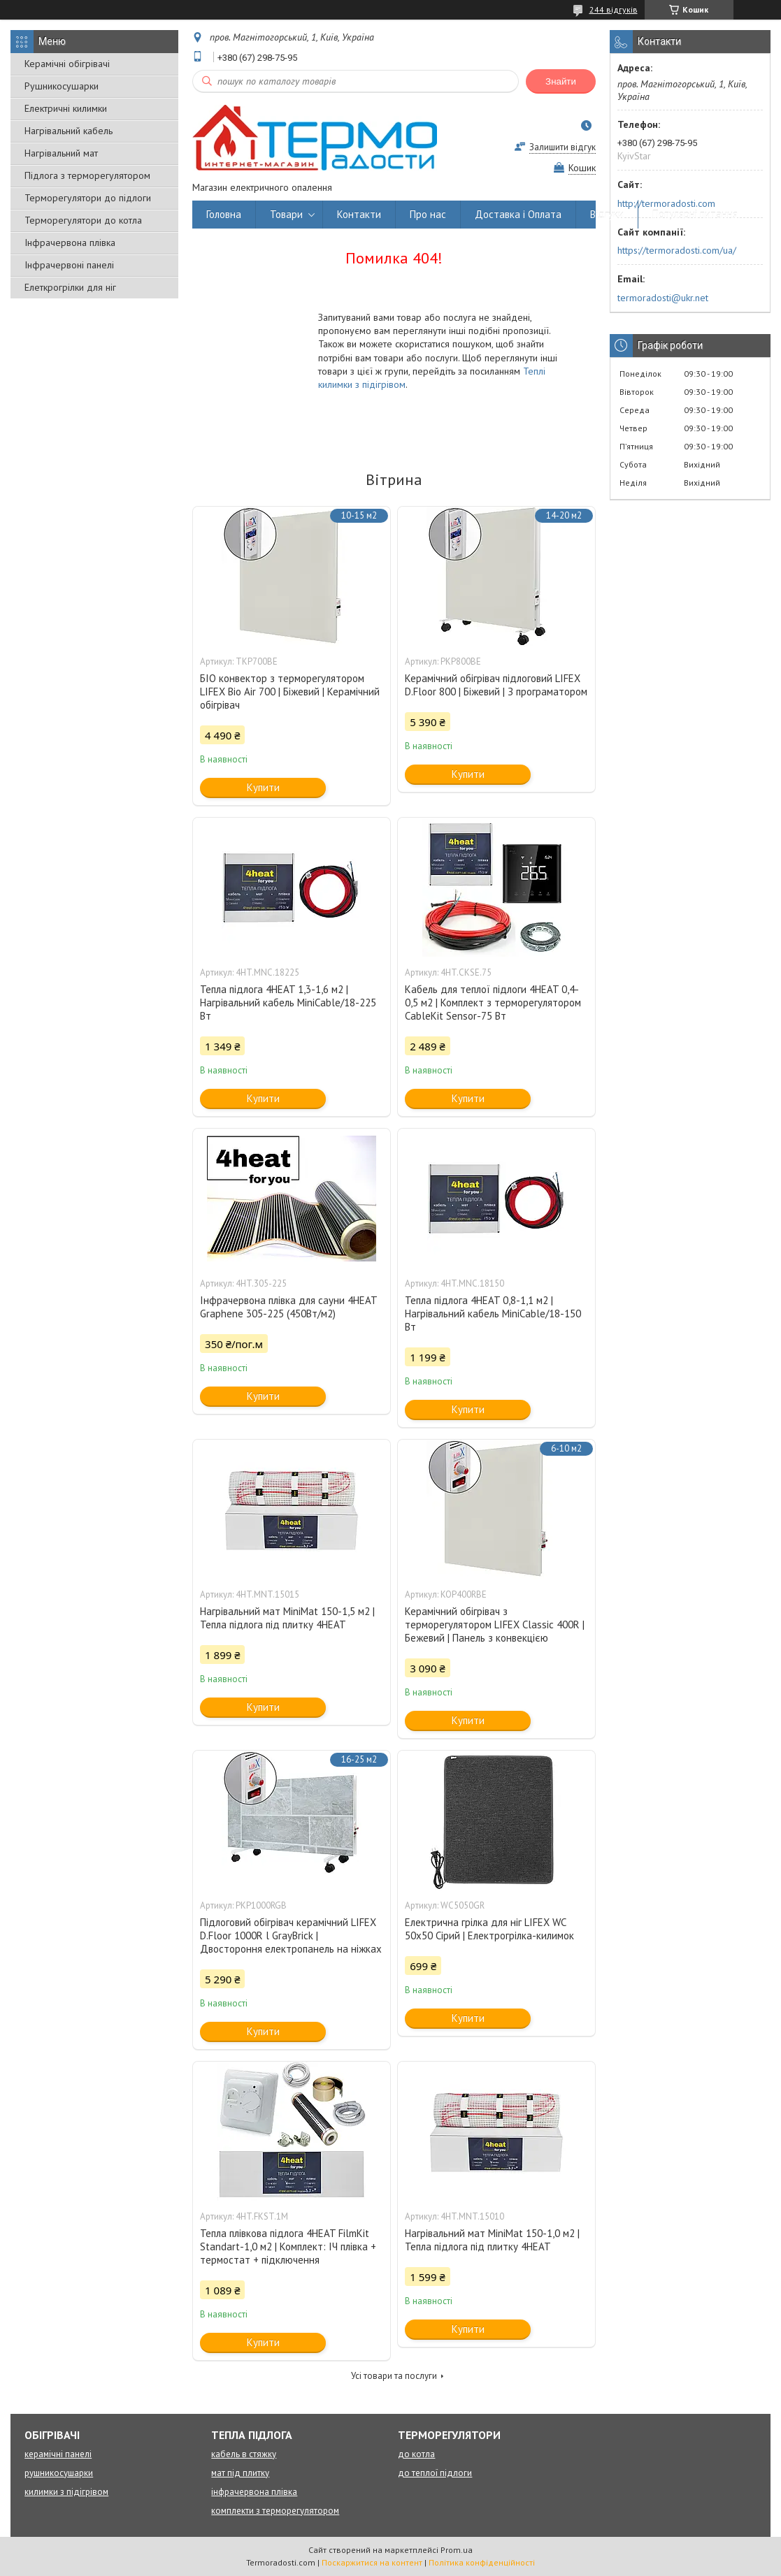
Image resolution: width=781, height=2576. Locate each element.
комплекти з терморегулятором (275, 2511)
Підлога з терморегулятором (87, 175)
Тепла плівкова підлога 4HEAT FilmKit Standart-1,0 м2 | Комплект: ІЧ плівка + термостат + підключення (288, 2246)
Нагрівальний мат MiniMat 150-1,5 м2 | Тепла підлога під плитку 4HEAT (287, 1618)
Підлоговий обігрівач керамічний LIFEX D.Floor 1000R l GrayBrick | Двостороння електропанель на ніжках (291, 1935)
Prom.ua (456, 2550)
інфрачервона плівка (254, 2492)
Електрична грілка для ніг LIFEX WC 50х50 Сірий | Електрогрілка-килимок (489, 1929)
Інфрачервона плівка (69, 242)
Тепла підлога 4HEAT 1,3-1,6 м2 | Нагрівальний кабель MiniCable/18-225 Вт (288, 1002)
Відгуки (607, 214)
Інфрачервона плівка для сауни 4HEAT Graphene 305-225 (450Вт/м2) (288, 1307)
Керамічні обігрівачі (67, 63)
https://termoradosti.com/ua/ (676, 250)
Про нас (428, 214)
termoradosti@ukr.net (662, 297)
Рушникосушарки (61, 86)
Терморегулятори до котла (83, 220)
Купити (263, 787)
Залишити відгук (562, 147)
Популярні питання (695, 214)
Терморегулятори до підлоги (87, 197)
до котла (416, 2454)
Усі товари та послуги (394, 2375)
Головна (223, 214)
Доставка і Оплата (518, 214)
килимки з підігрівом (66, 2492)
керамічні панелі (58, 2454)
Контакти (359, 214)
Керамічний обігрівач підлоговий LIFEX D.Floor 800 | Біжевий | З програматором (496, 685)
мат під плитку (240, 2473)
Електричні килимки (65, 108)
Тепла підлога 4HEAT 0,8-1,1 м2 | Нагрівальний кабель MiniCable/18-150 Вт (493, 1313)
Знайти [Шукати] (560, 81)
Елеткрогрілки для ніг (70, 287)
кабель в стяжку (243, 2454)
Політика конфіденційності (482, 2562)
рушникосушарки (58, 2473)
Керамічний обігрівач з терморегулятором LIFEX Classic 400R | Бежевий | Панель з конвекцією (495, 1624)
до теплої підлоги (435, 2473)
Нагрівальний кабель (68, 130)
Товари (286, 214)
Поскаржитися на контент (372, 2562)
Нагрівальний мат (61, 153)
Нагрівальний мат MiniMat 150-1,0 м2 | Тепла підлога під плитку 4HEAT (492, 2240)
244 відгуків (613, 9)
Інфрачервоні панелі (69, 265)
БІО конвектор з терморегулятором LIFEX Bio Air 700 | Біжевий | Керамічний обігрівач (290, 691)
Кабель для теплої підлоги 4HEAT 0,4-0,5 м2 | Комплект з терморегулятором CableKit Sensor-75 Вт (493, 1002)
